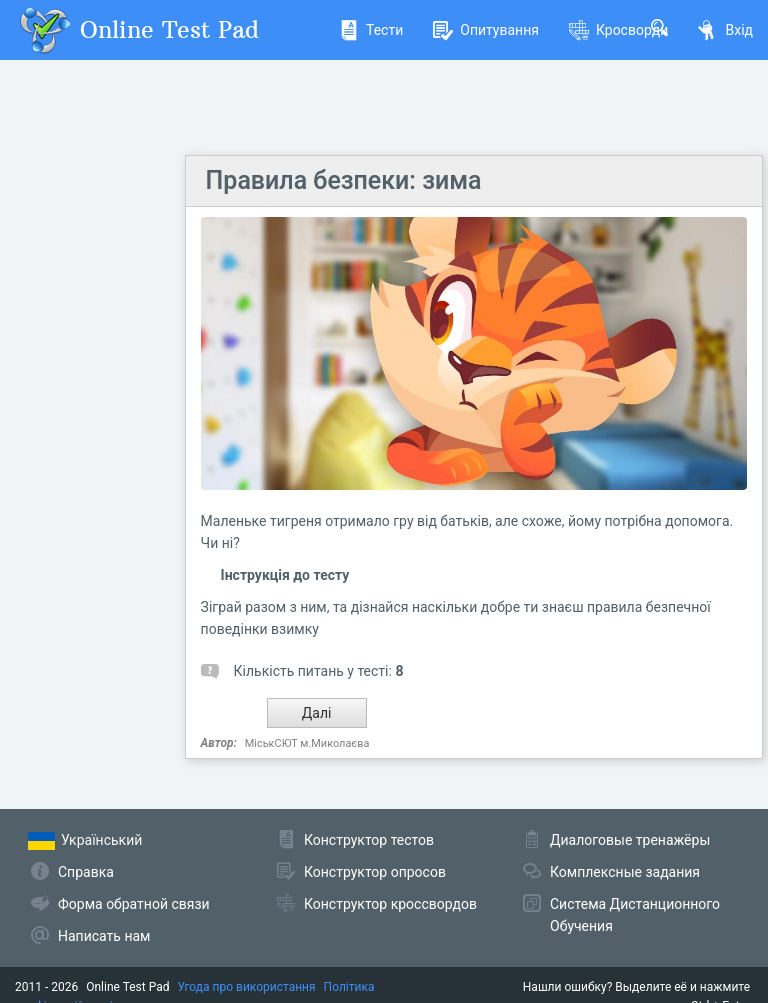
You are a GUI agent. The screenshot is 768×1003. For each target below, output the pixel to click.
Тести (371, 30)
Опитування (486, 30)
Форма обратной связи (134, 904)
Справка (86, 872)
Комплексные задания (625, 872)
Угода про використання (247, 987)
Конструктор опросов (375, 872)
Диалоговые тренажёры (630, 840)
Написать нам (104, 936)
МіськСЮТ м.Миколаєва (307, 743)
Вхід (725, 30)
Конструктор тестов (369, 840)
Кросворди (618, 30)
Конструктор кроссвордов (390, 904)
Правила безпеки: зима (344, 180)
